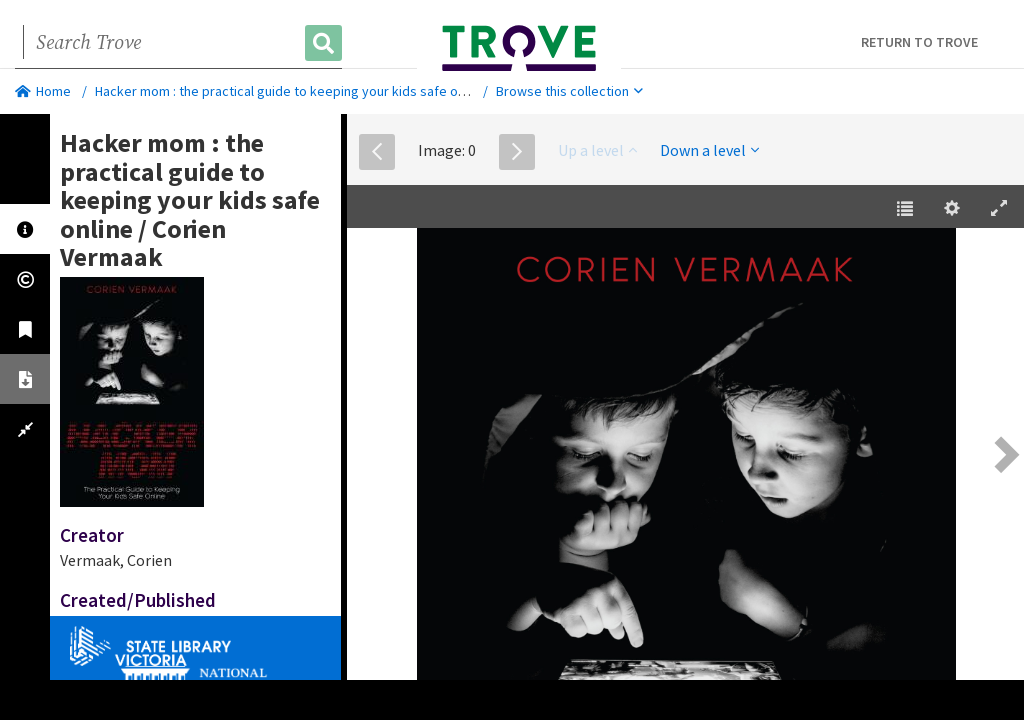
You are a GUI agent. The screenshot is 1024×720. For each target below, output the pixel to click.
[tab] (25, 229)
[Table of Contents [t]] (905, 209)
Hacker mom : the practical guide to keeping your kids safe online (290, 91)
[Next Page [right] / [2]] (1004, 454)
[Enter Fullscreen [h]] (999, 209)
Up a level (597, 150)
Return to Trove (919, 42)
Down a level (709, 150)
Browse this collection (569, 91)
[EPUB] (686, 457)
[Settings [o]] (952, 209)
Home (43, 91)
